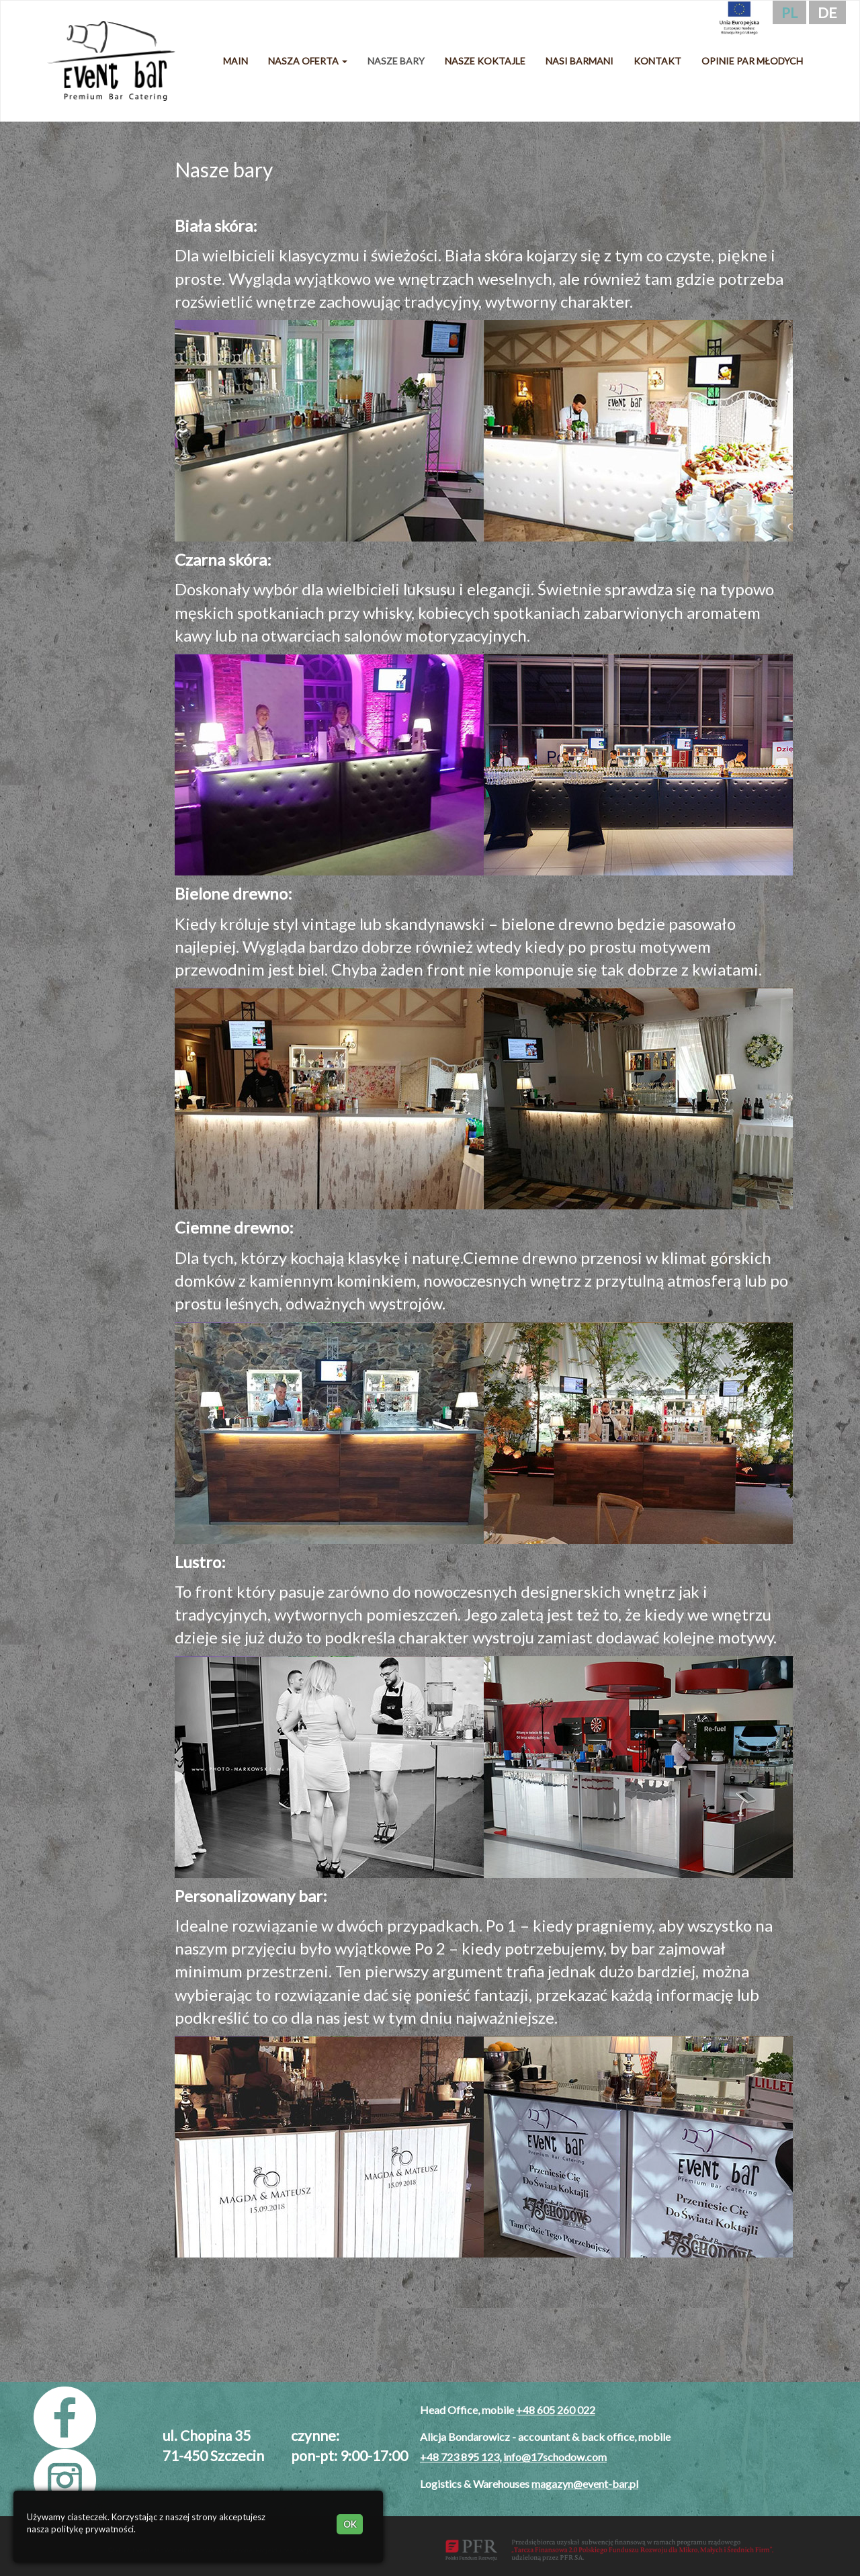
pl (789, 12)
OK (349, 2524)
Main (235, 61)
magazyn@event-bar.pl (584, 2483)
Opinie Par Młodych (752, 61)
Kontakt (657, 61)
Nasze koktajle (485, 61)
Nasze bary (396, 61)
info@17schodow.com (555, 2456)
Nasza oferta (307, 61)
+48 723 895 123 (459, 2456)
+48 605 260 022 (555, 2409)
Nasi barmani (579, 61)
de (827, 12)
